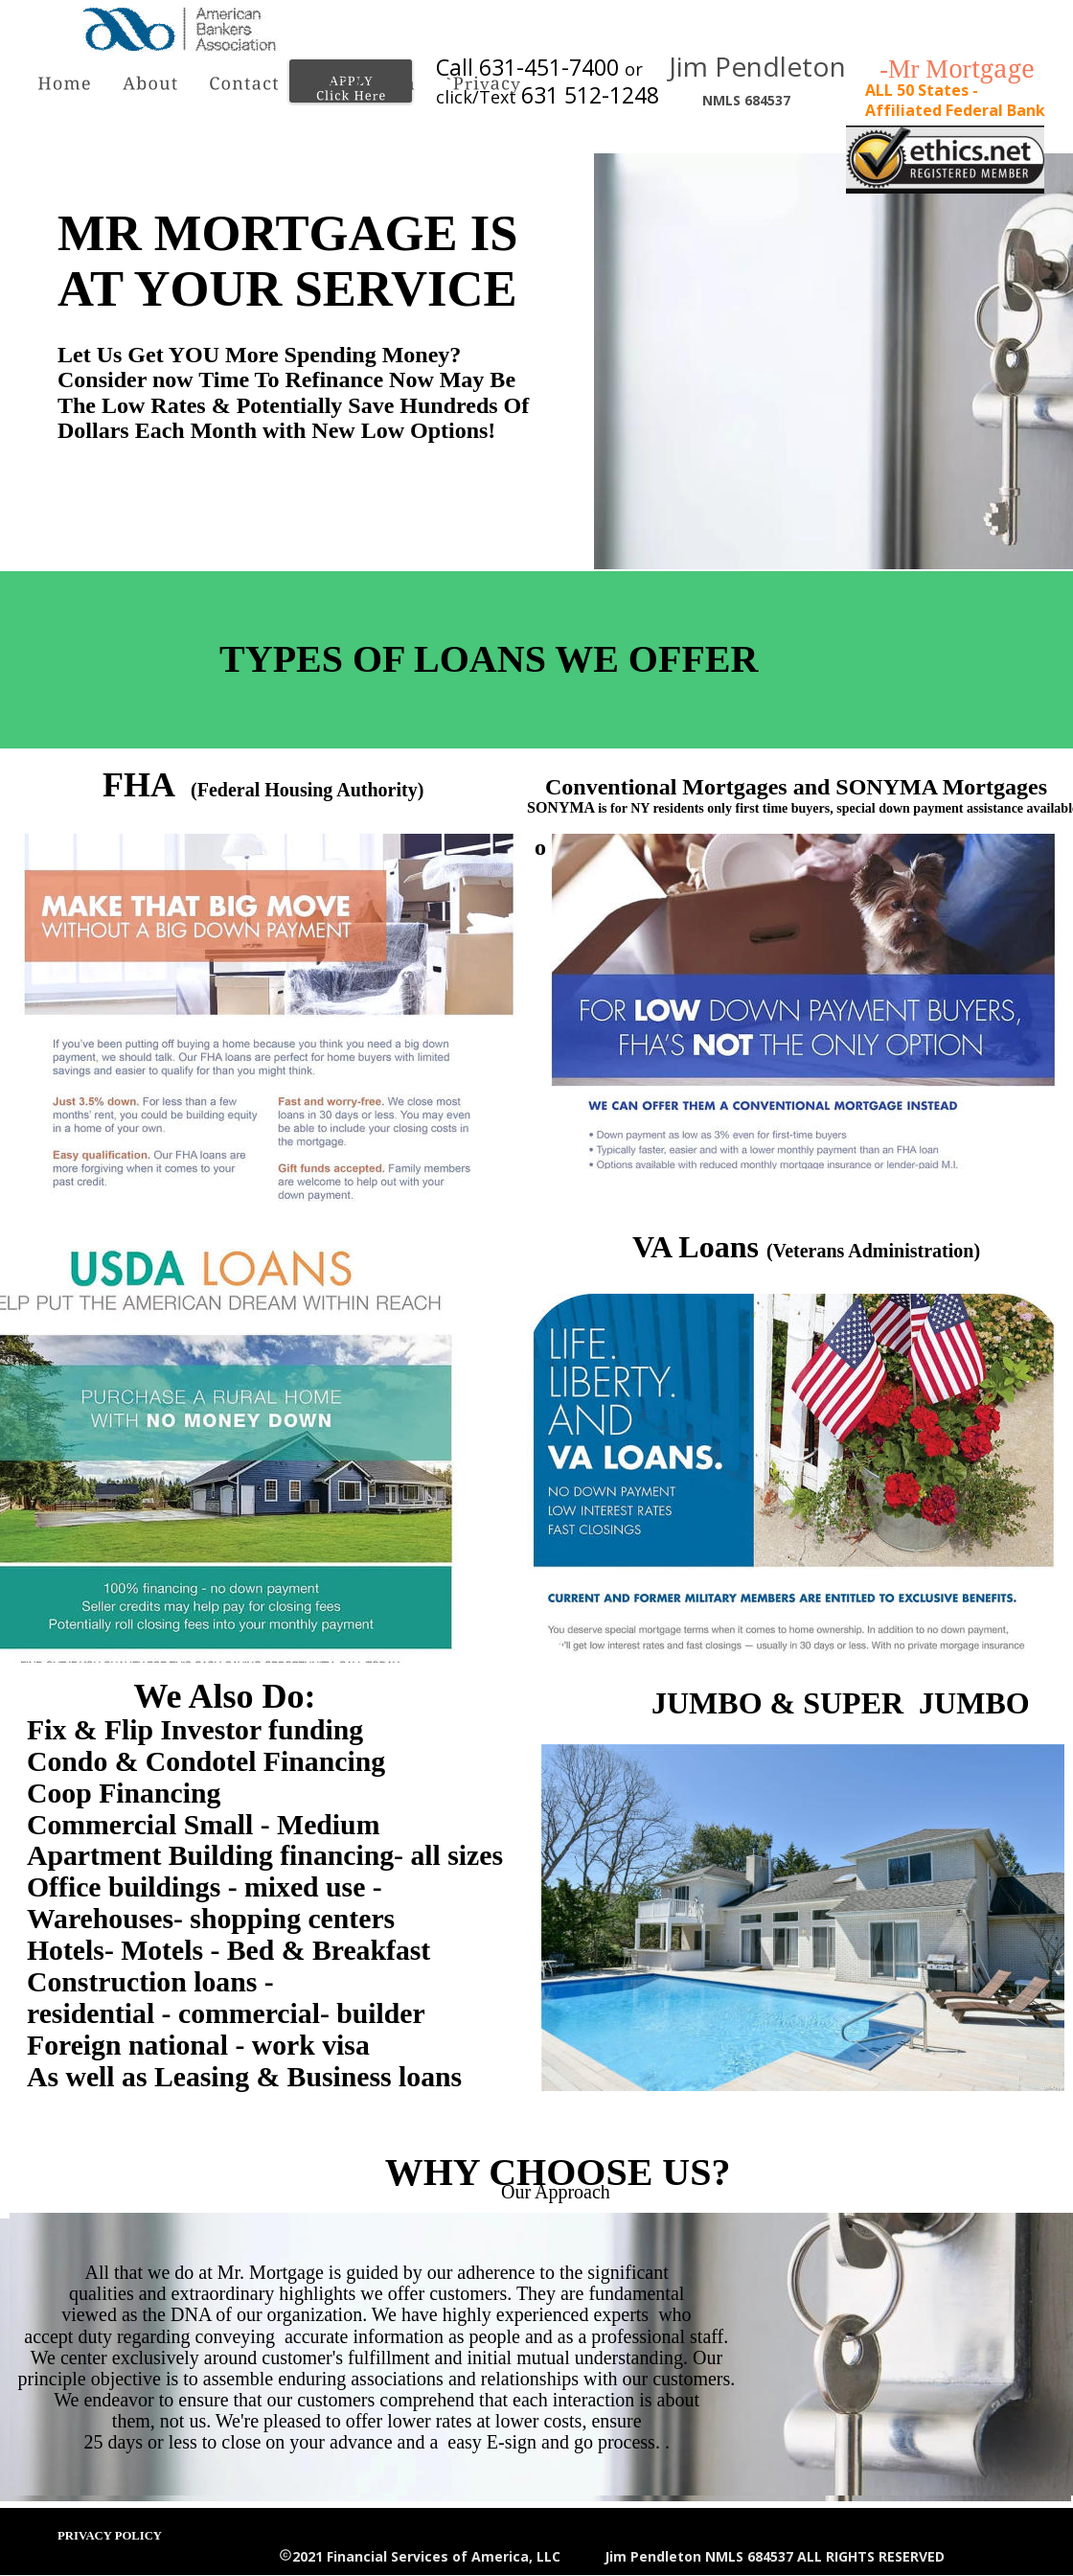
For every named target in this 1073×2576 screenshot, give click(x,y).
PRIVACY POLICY (109, 2535)
